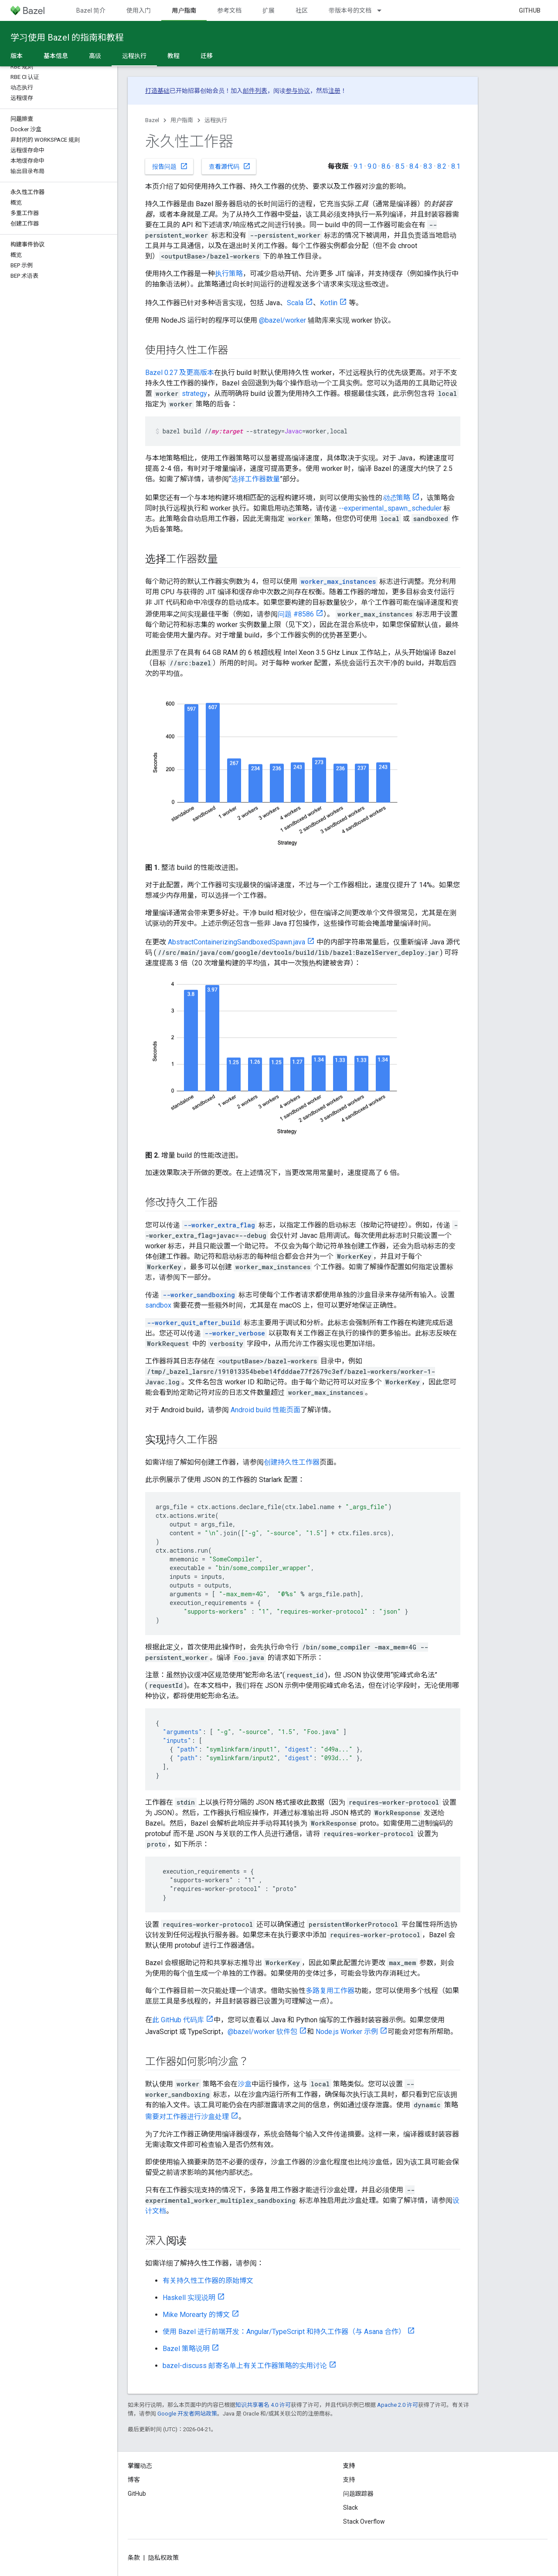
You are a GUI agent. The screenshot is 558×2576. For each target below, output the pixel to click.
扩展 (268, 10)
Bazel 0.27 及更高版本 (179, 372)
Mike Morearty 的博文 (196, 2314)
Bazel (152, 120)
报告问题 (170, 166)
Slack (350, 2507)
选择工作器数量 (255, 479)
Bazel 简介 (90, 10)
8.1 (455, 166)
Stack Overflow (364, 2521)
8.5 (400, 166)
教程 (173, 55)
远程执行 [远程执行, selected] (134, 55)
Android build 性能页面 (265, 1410)
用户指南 (181, 120)
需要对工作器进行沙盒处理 (187, 2117)
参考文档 (229, 10)
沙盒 (245, 2084)
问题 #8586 (296, 614)
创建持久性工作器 (292, 1462)
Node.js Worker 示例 (347, 2031)
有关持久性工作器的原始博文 (208, 2280)
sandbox (158, 1305)
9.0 (372, 166)
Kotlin (328, 303)
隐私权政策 (163, 2557)
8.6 (386, 166)
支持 (349, 2479)
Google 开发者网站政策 (187, 2413)
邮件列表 (255, 90)
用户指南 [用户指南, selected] (184, 10)
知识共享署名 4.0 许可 (263, 2405)
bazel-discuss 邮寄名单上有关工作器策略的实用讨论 (245, 2365)
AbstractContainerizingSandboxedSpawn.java (236, 942)
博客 (134, 2479)
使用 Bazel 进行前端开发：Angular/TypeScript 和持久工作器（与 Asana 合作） (284, 2331)
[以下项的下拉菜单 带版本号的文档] (383, 10)
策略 (396, 498)
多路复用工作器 (330, 1991)
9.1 (358, 166)
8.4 (413, 166)
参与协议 (298, 90)
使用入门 (138, 10)
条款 (134, 2557)
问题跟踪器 (358, 2493)
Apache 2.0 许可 (397, 2405)
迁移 (207, 55)
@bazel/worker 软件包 (262, 2031)
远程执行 (215, 120)
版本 (16, 55)
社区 (302, 10)
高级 (95, 55)
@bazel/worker (282, 320)
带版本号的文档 (350, 10)
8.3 (427, 166)
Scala (295, 303)
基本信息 (56, 55)
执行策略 (229, 273)
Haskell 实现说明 (189, 2297)
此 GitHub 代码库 (178, 2020)
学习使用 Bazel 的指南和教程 (67, 37)
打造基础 (157, 90)
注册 (334, 90)
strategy (194, 393)
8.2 (441, 166)
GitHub (530, 10)
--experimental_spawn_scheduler (390, 508)
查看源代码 (230, 166)
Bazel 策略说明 (186, 2348)
